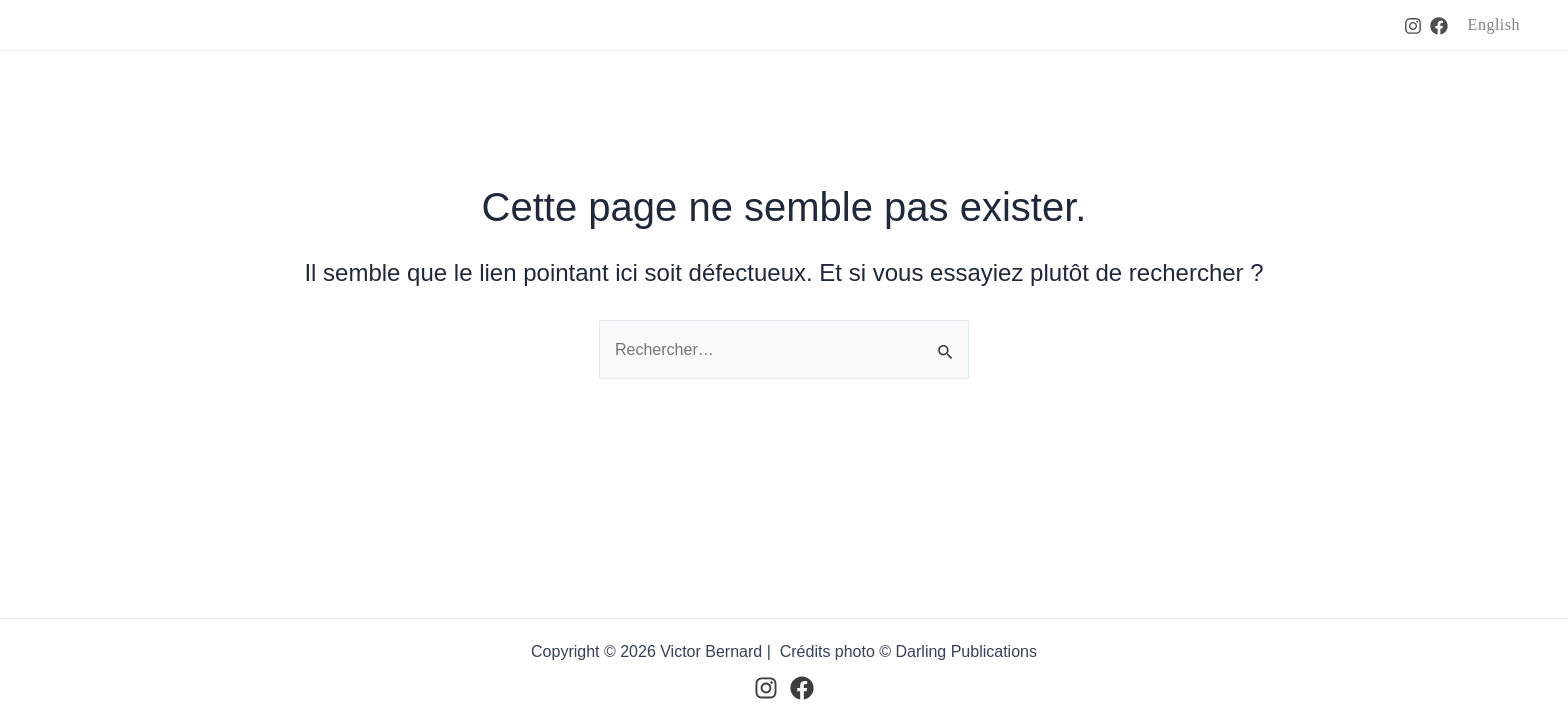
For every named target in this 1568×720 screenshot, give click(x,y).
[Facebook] (1439, 26)
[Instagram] (1413, 26)
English (1494, 24)
